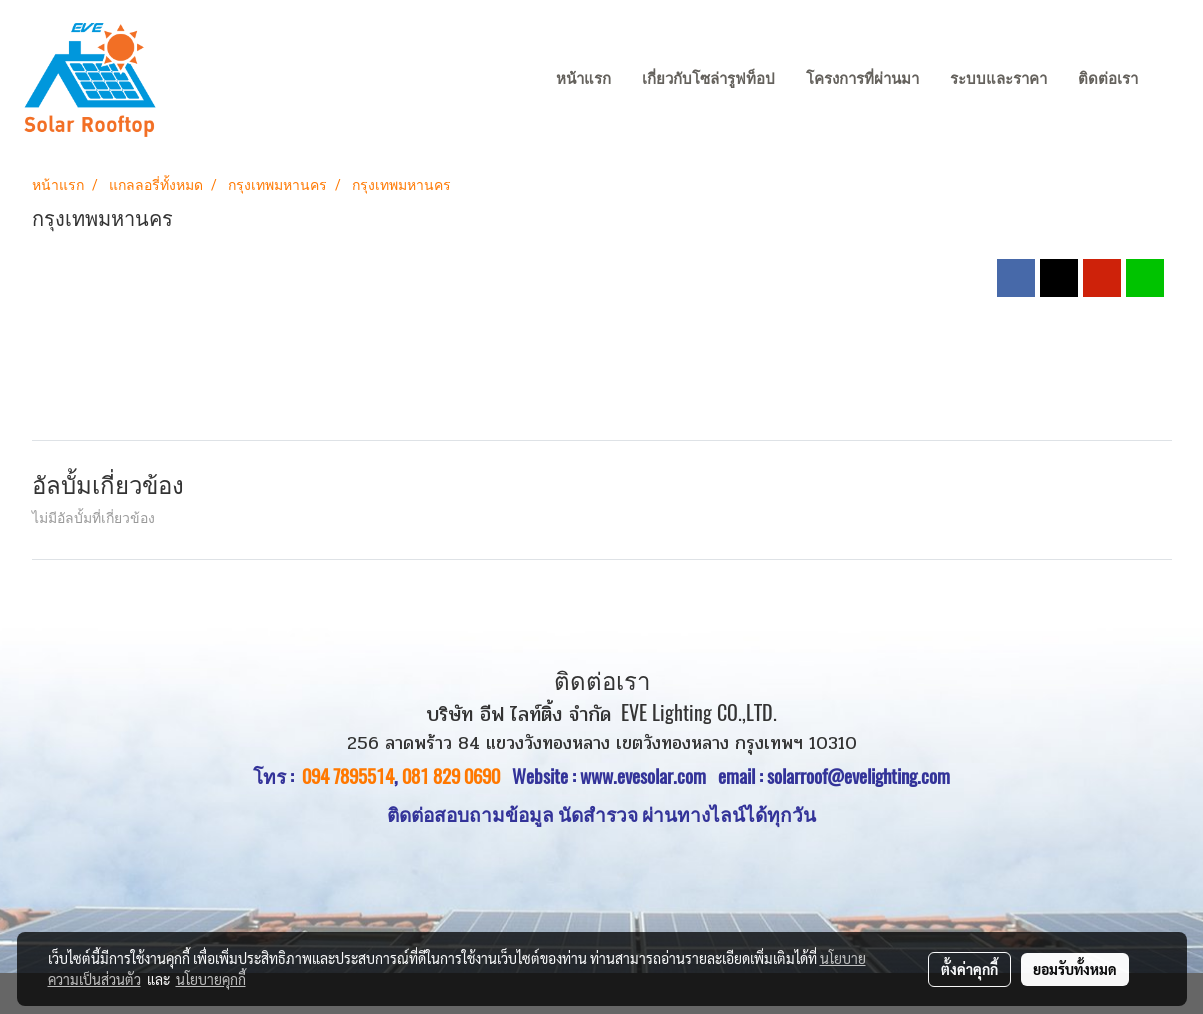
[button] (1172, 80)
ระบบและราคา (998, 79)
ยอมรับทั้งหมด (1075, 969)
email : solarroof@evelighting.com (834, 776)
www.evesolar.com (649, 776)
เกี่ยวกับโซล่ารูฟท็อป (708, 79)
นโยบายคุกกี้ (211, 979)
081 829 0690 (451, 776)
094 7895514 (348, 776)
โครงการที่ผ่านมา (862, 79)
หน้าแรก (583, 79)
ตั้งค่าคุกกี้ (969, 969)
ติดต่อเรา (1108, 79)
